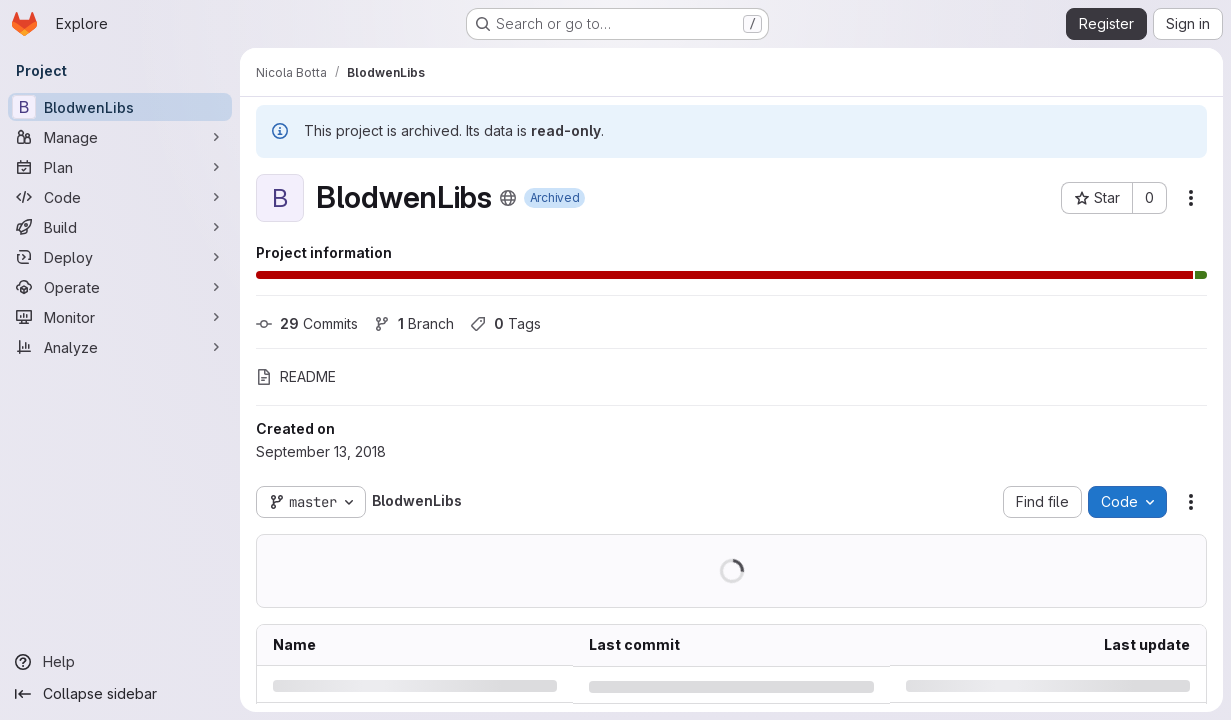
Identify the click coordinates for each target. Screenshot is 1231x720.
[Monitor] (120, 317)
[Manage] (120, 137)
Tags (505, 323)
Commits (307, 323)
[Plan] (120, 167)
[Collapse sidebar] (120, 694)
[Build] (120, 227)
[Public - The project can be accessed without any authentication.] (508, 198)
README (296, 376)
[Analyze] (120, 347)
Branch (414, 323)
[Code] (120, 197)
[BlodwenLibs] (120, 107)
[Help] (120, 662)
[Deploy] (120, 257)
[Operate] (120, 287)
